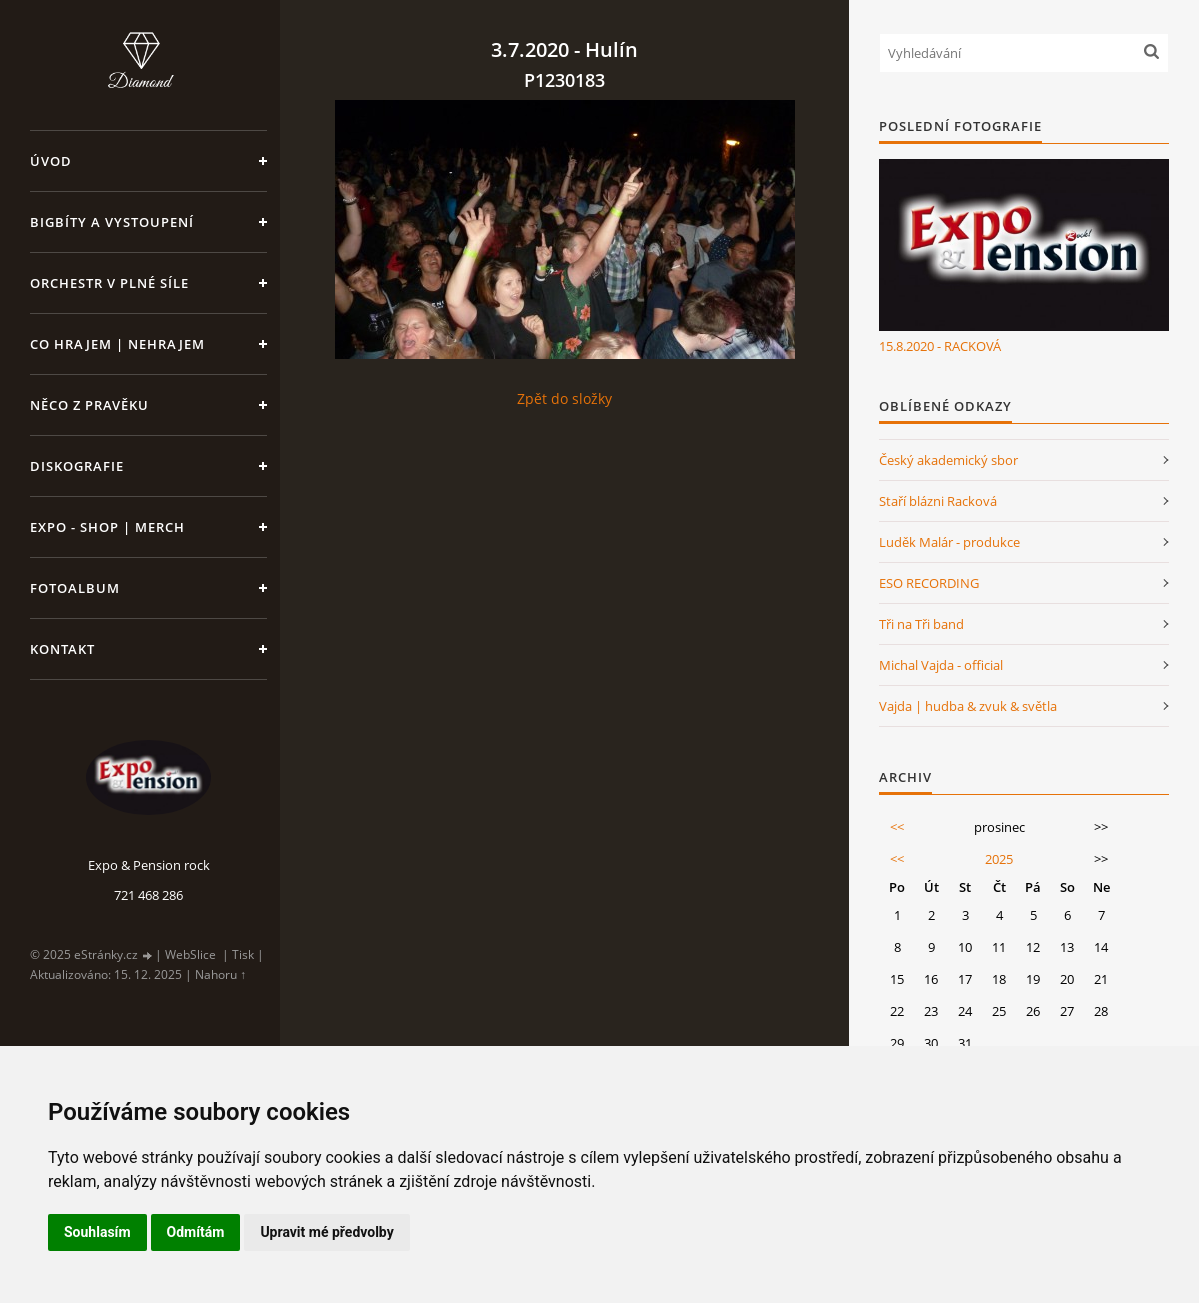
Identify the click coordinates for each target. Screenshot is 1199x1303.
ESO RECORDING (929, 583)
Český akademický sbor (948, 460)
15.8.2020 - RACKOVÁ (940, 346)
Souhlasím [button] (97, 1232)
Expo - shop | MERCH (107, 527)
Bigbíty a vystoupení (112, 222)
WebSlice (190, 954)
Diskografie (77, 466)
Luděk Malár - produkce (949, 542)
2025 (999, 859)
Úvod (51, 161)
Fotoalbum (75, 588)
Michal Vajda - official (941, 665)
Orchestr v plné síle (109, 283)
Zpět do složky (564, 398)
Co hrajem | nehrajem (117, 344)
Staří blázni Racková (938, 501)
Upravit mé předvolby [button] (326, 1232)
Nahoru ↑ (220, 974)
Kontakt (62, 649)
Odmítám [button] (196, 1232)
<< (897, 827)
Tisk (243, 954)
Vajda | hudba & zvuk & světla (968, 706)
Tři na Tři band (921, 624)
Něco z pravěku (89, 405)
